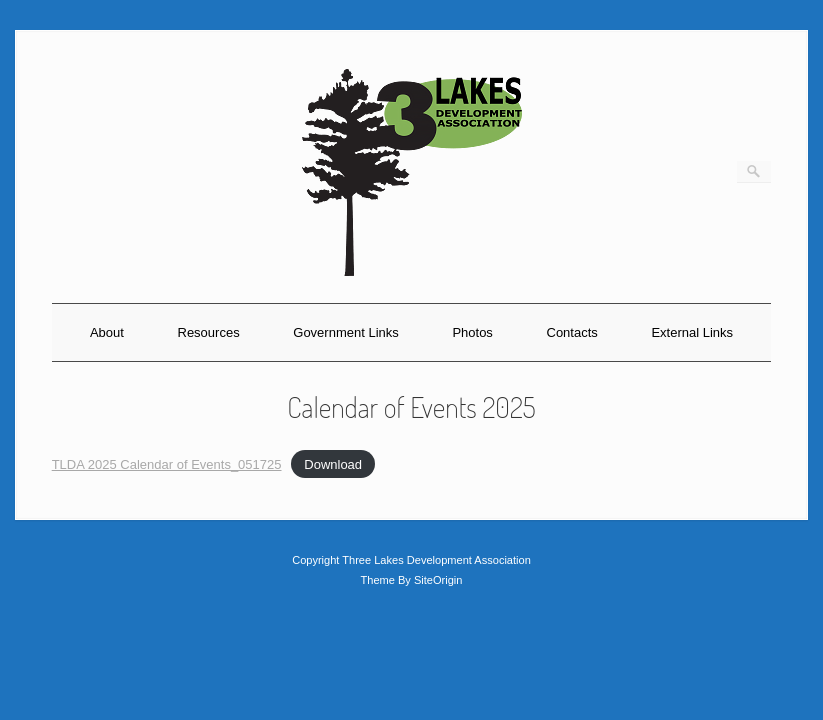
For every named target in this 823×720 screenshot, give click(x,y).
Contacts (572, 332)
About (107, 332)
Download (333, 464)
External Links (692, 332)
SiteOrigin (438, 580)
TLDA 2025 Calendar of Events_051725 (167, 464)
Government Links (346, 332)
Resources (209, 332)
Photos (472, 332)
